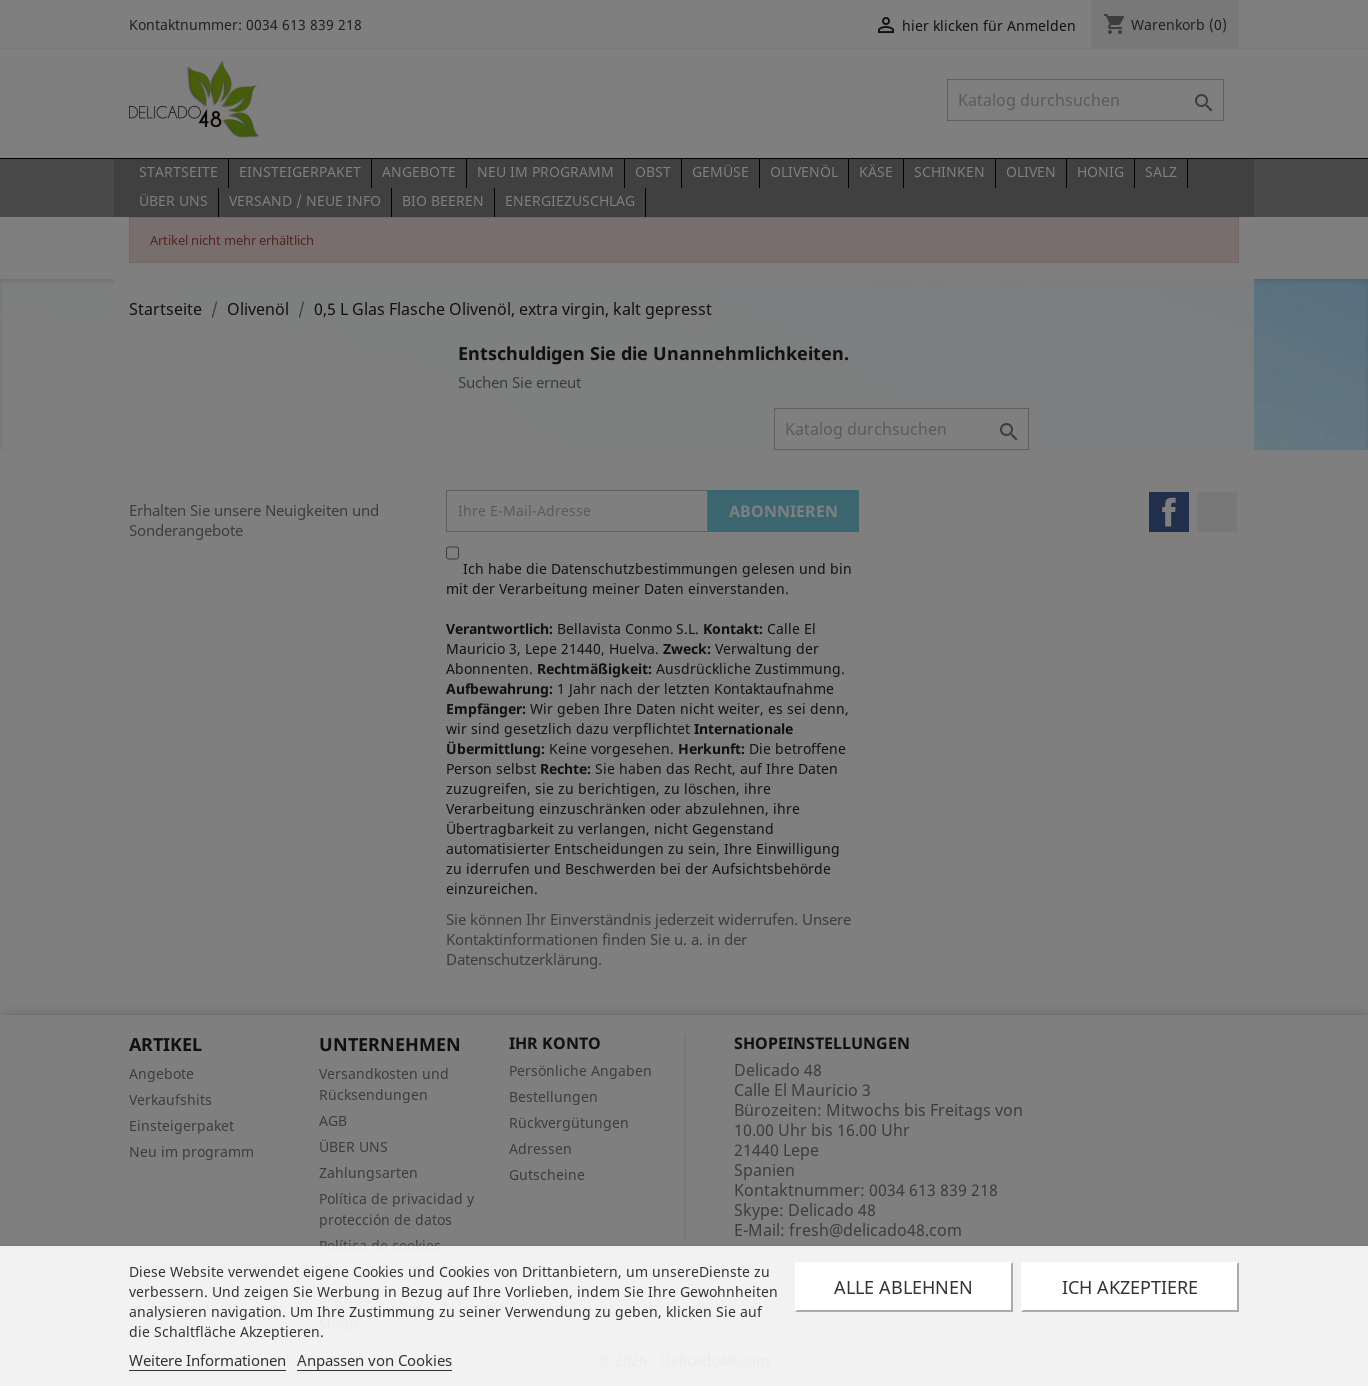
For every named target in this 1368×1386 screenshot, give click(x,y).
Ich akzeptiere (1130, 1287)
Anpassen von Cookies (374, 1360)
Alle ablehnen (903, 1287)
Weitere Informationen (207, 1360)
